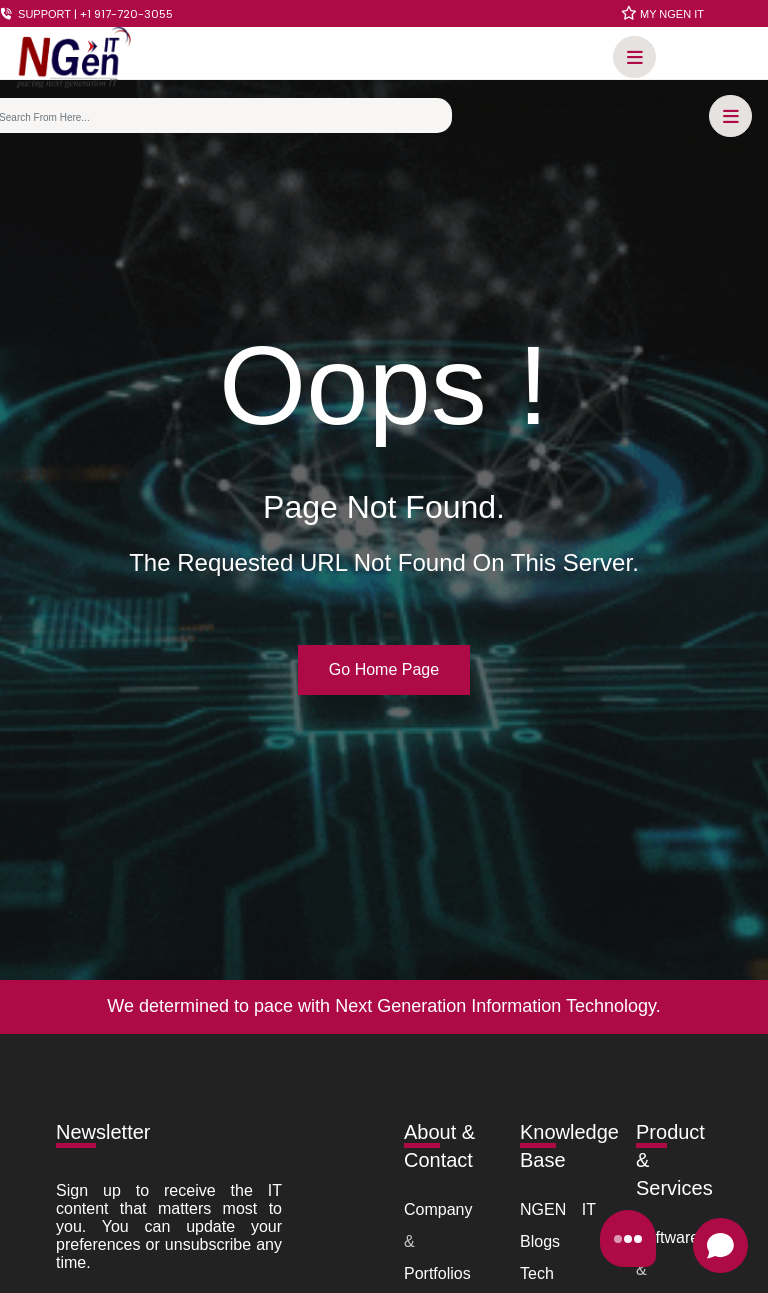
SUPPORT (86, 14)
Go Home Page (384, 669)
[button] (630, 60)
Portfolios (437, 1273)
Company (438, 1209)
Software (667, 1237)
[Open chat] (720, 1245)
